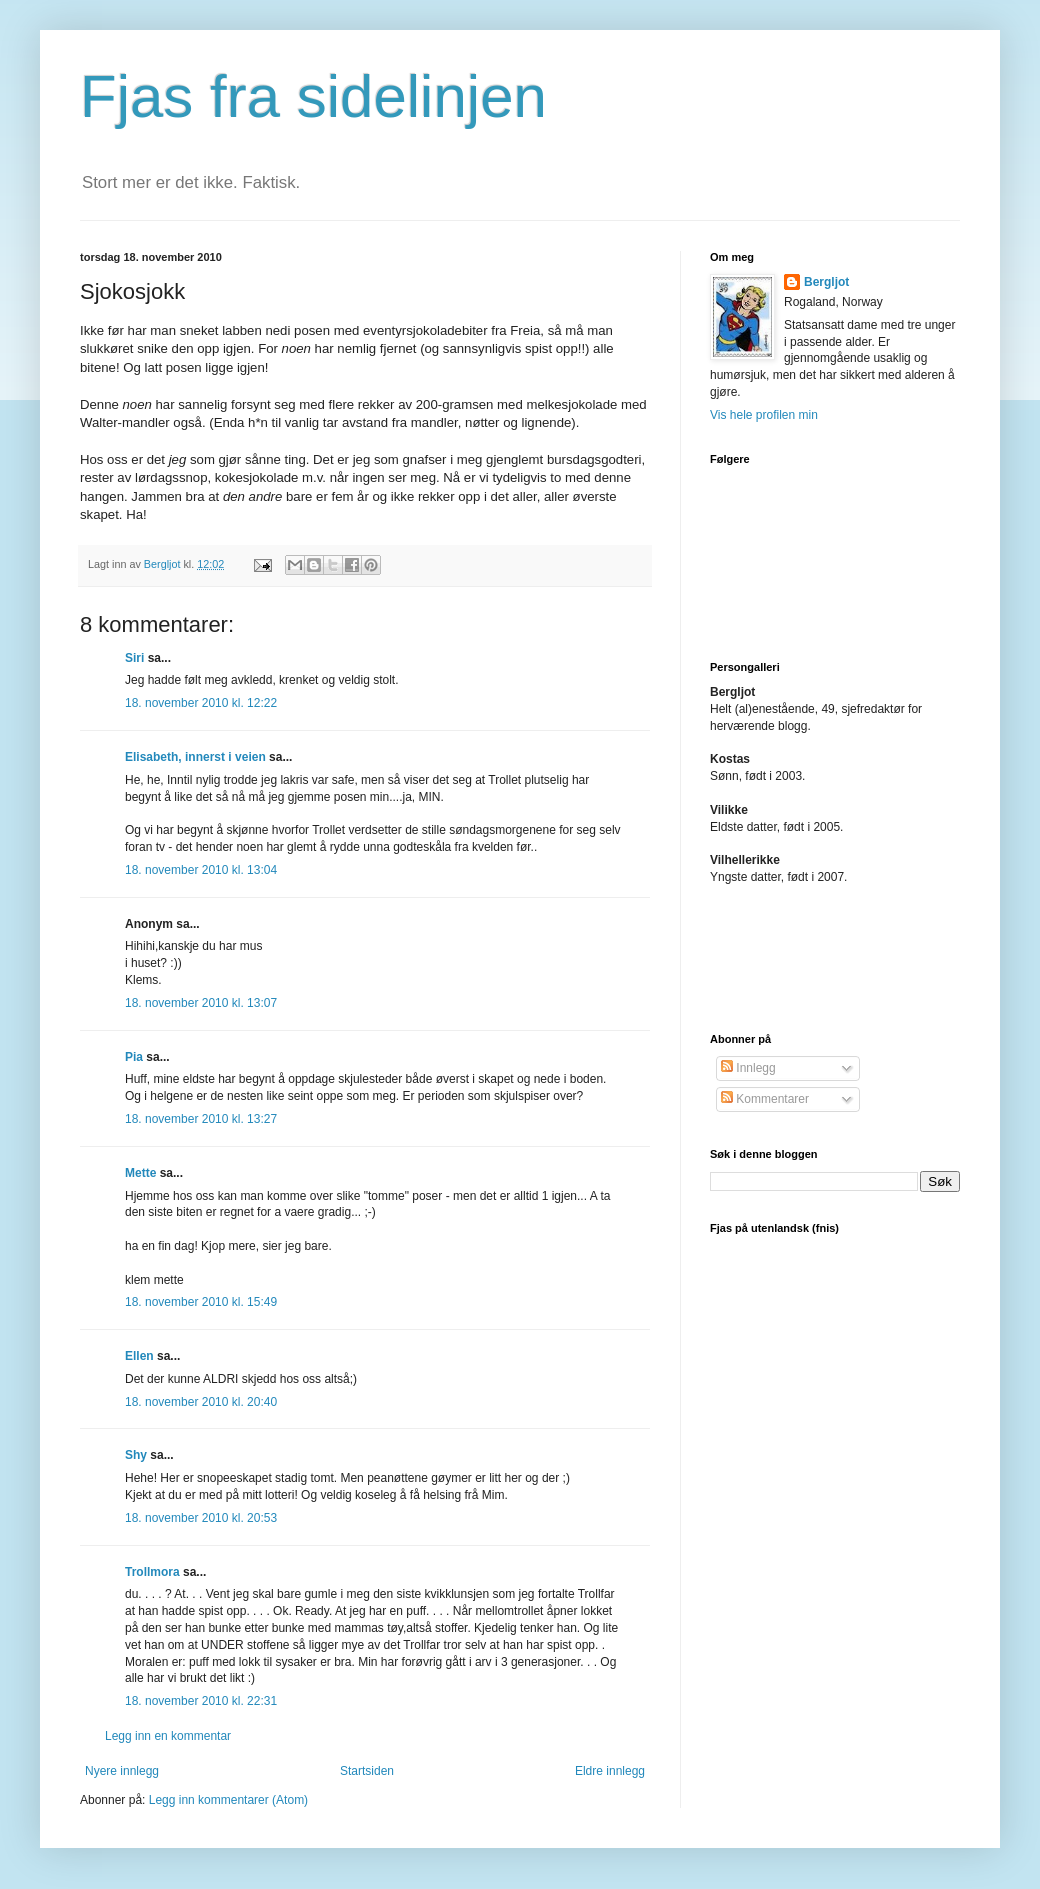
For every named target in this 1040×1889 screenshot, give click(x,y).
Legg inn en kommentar (168, 1736)
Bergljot (826, 282)
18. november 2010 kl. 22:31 (201, 1701)
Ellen (139, 1356)
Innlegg (748, 1068)
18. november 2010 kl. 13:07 (201, 1003)
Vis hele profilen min (764, 415)
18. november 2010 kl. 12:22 (201, 703)
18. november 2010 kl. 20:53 (201, 1518)
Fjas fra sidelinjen (313, 96)
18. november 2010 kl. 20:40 (201, 1402)
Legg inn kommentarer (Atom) (228, 1800)
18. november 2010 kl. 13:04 (201, 870)
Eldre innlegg (610, 1771)
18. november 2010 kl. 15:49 (201, 1302)
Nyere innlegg (122, 1771)
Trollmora (152, 1572)
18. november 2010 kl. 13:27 (201, 1119)
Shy (136, 1455)
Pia (134, 1057)
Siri (134, 658)
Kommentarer (765, 1099)
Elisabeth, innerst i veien (195, 757)
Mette (140, 1173)
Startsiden (367, 1771)
